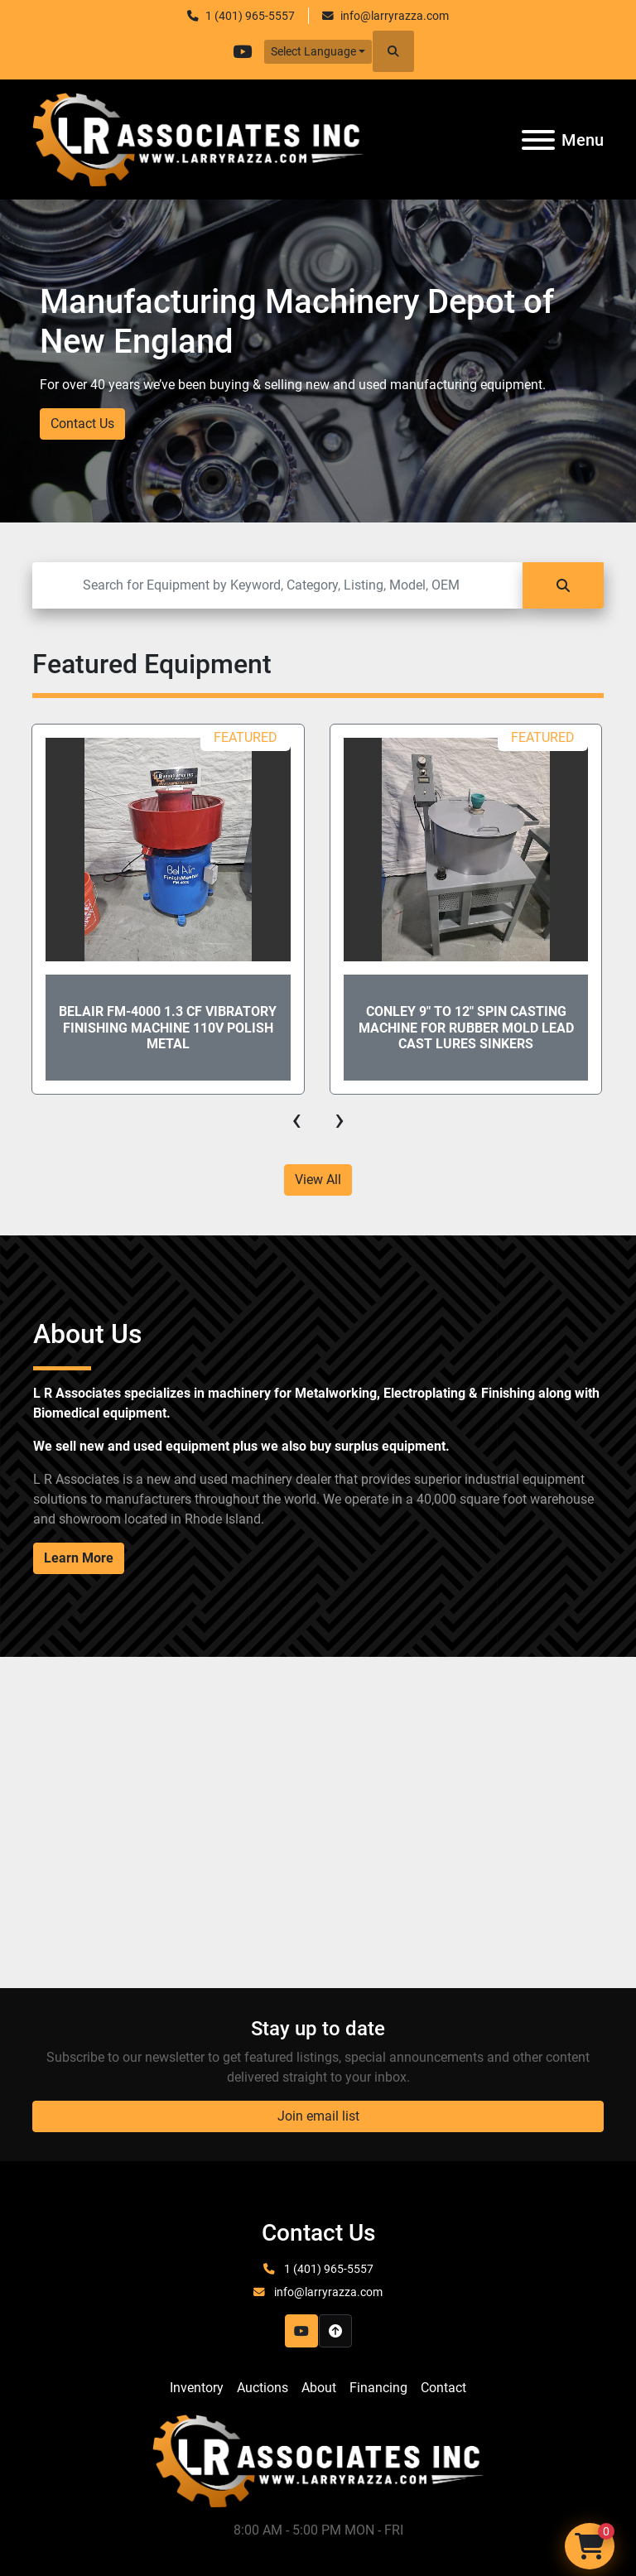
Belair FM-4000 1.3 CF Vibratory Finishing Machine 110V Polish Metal (168, 1027)
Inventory (197, 2387)
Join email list (318, 2116)
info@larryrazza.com (394, 15)
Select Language (313, 51)
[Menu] (538, 140)
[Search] (277, 585)
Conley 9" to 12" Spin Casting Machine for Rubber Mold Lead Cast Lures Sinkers (466, 1027)
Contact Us (82, 423)
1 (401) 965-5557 (250, 15)
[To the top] (335, 2330)
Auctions (262, 2387)
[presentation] (296, 1119)
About (318, 2387)
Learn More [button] (78, 1558)
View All (318, 1179)
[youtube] (242, 51)
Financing (378, 2387)
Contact (443, 2387)
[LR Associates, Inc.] (318, 2460)
